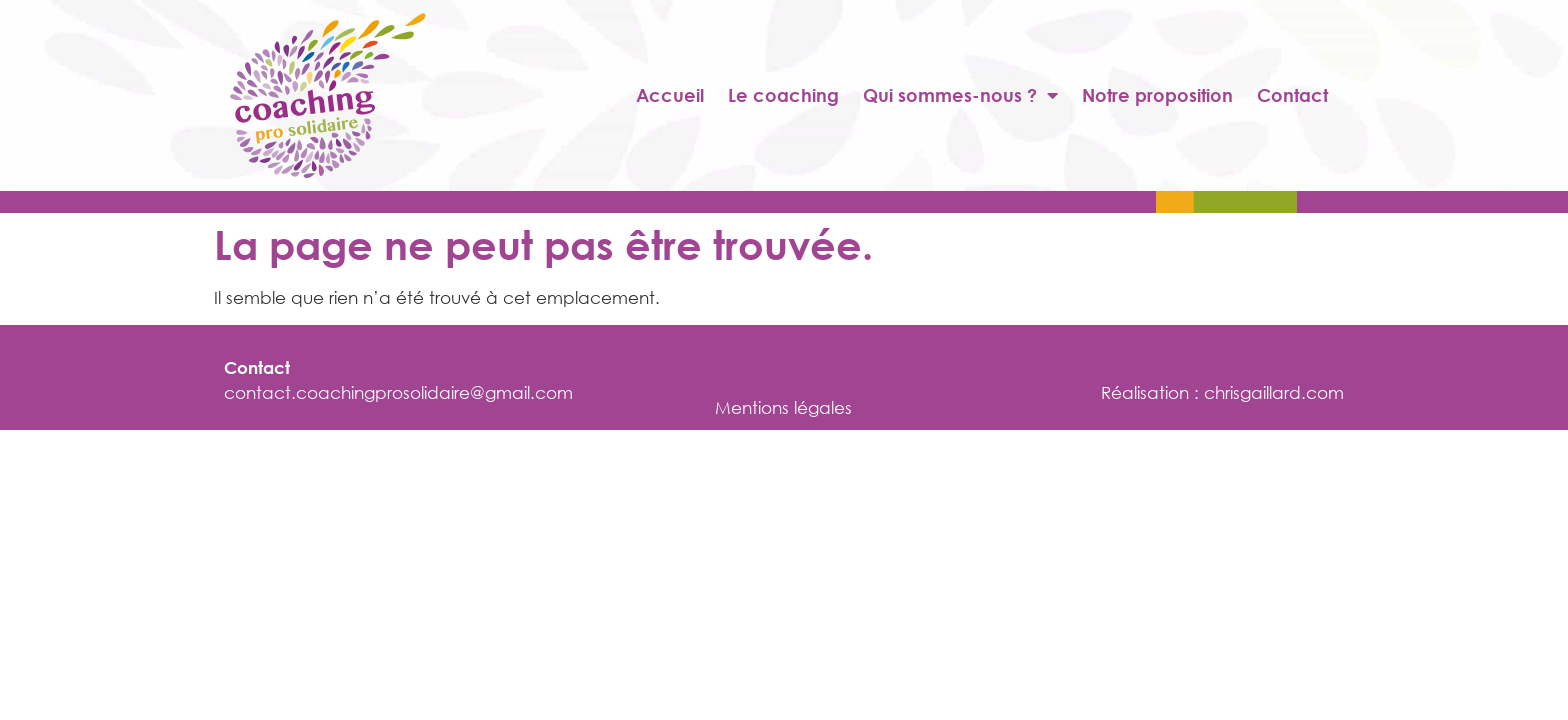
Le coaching (783, 95)
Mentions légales (783, 407)
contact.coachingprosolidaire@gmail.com (398, 392)
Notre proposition (1157, 95)
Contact (1292, 95)
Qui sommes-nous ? (960, 95)
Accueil (670, 95)
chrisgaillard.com (1274, 392)
